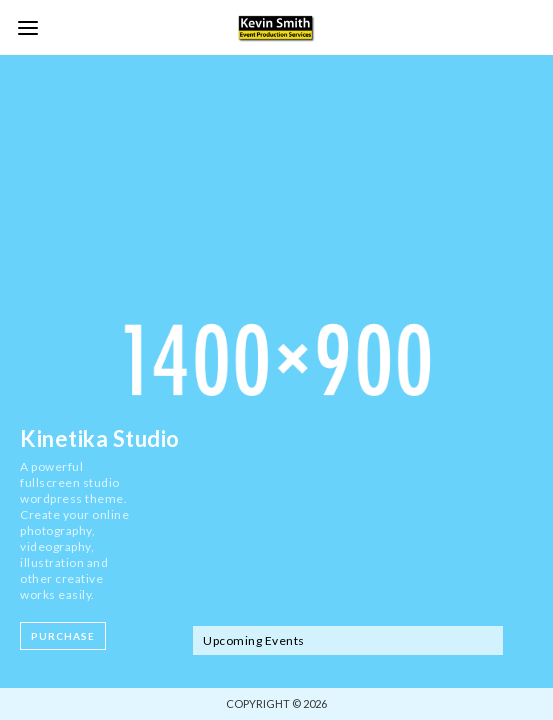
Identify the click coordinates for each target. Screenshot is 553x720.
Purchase (63, 636)
